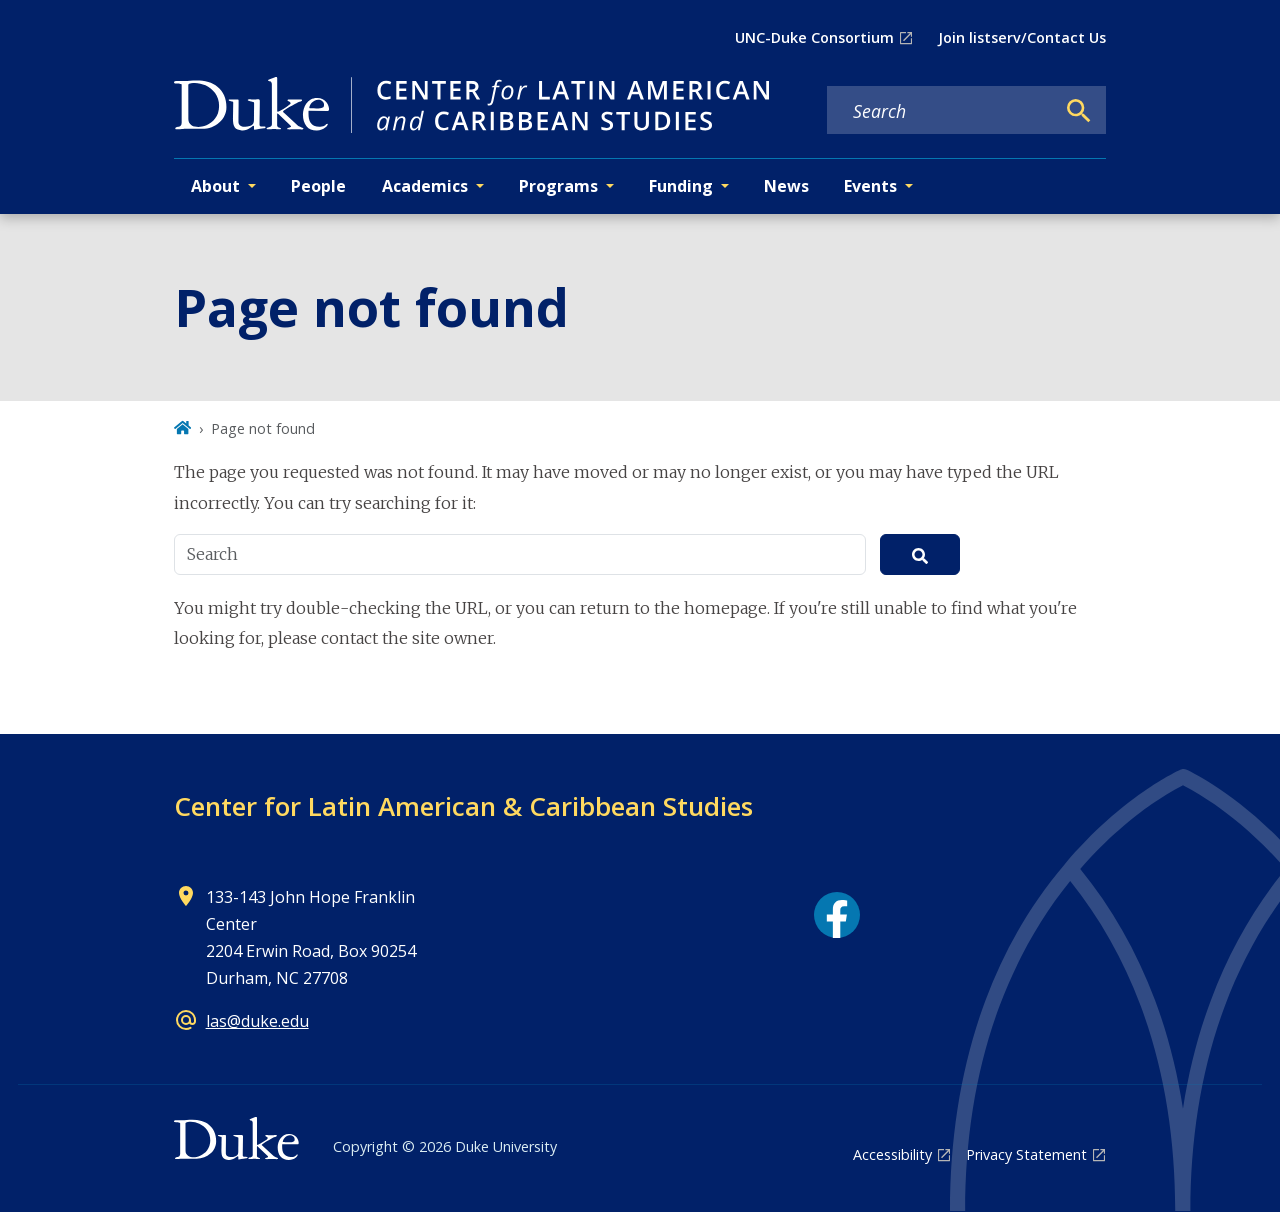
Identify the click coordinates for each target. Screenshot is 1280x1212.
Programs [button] (558, 186)
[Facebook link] (837, 915)
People (318, 186)
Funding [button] (681, 186)
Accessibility (892, 1154)
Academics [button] (425, 186)
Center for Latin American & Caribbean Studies (463, 806)
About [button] (215, 186)
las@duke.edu (257, 1021)
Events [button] (870, 186)
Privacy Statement (1026, 1154)
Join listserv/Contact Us (1022, 37)
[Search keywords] (941, 111)
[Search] (1079, 111)
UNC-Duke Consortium (814, 37)
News (786, 186)
